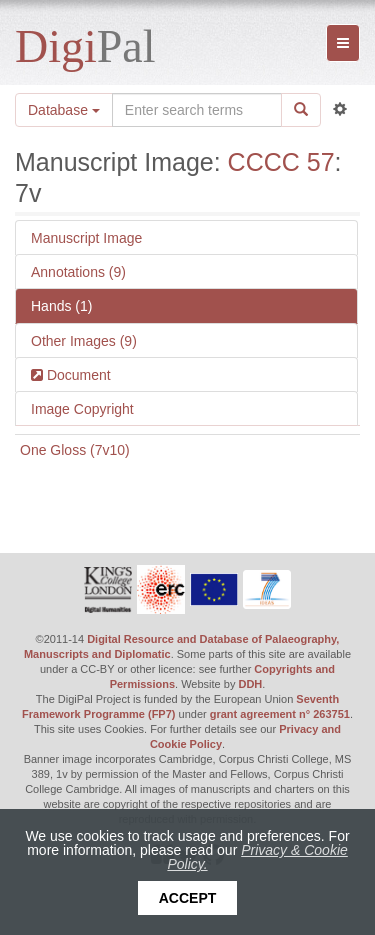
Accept (188, 898)
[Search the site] (197, 110)
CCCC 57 (281, 162)
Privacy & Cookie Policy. (257, 857)
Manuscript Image (86, 238)
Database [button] (64, 110)
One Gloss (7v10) (75, 450)
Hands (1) (61, 306)
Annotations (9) (78, 272)
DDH (250, 684)
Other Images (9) (84, 341)
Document (77, 375)
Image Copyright (82, 409)
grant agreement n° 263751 (280, 714)
